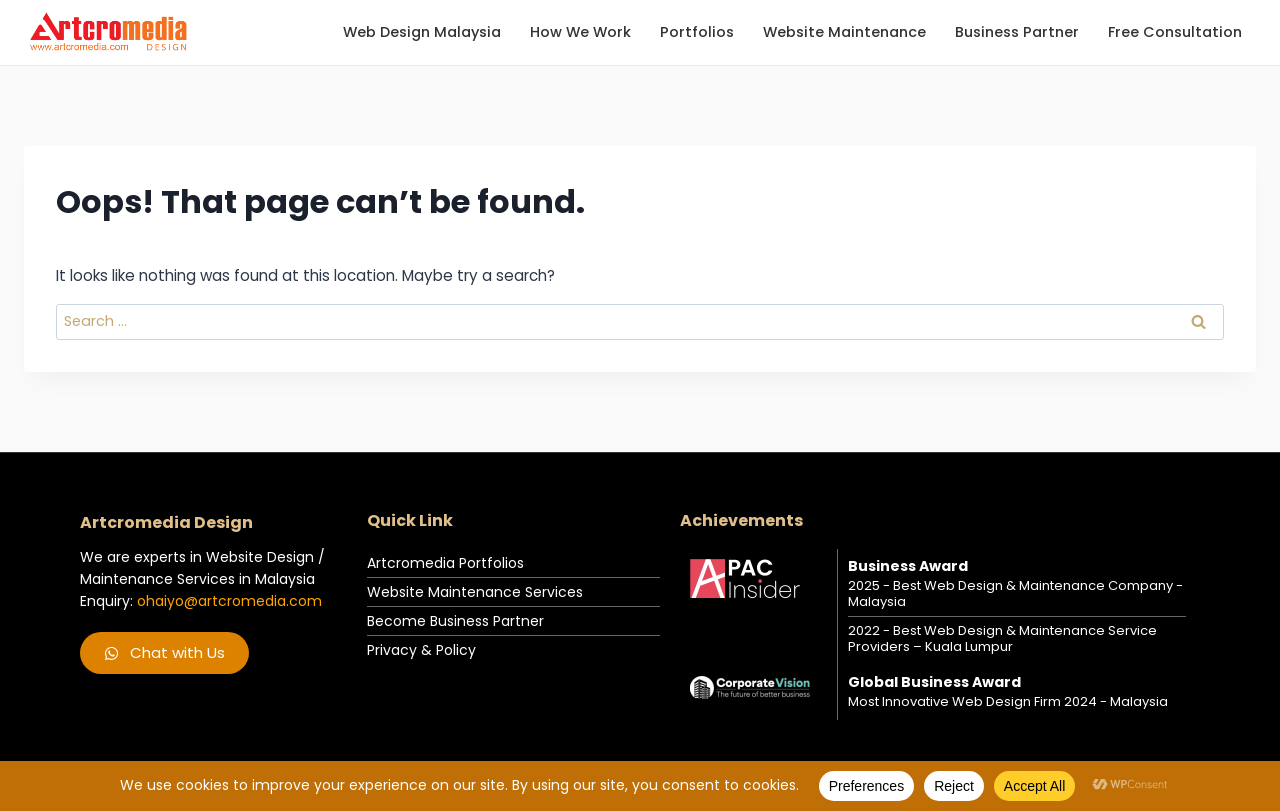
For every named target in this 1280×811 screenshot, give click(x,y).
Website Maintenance (844, 32)
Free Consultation (1175, 32)
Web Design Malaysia (422, 32)
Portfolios (697, 32)
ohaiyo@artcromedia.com (229, 601)
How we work (580, 32)
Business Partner (1017, 32)
